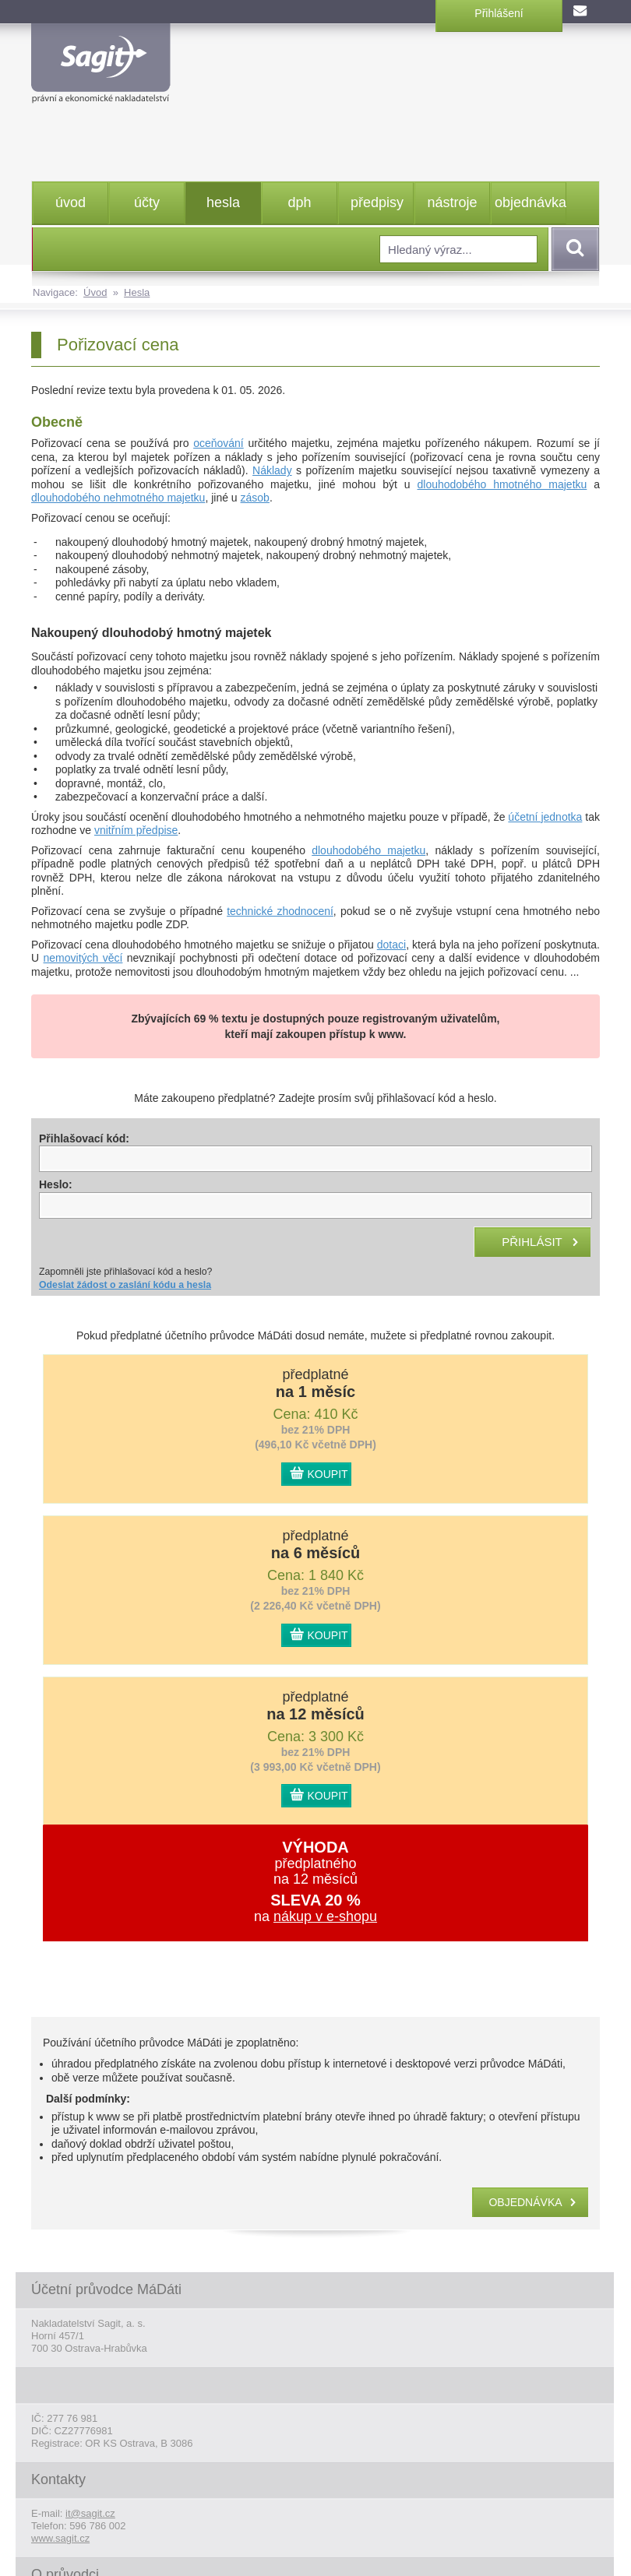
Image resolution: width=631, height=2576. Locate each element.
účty (147, 202)
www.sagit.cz (60, 2538)
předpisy (377, 202)
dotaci (391, 944)
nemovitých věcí (83, 958)
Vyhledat (573, 249)
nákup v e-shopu (325, 1916)
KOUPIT (328, 1474)
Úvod (95, 292)
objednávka (530, 202)
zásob (255, 497)
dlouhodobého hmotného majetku (502, 484)
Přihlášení (498, 13)
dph (299, 202)
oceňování (218, 443)
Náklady (272, 470)
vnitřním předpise (136, 830)
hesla (223, 202)
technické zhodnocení (280, 911)
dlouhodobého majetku (368, 850)
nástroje (452, 202)
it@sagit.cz (90, 2513)
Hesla (137, 292)
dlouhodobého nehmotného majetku (118, 497)
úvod (70, 202)
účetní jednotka (545, 817)
